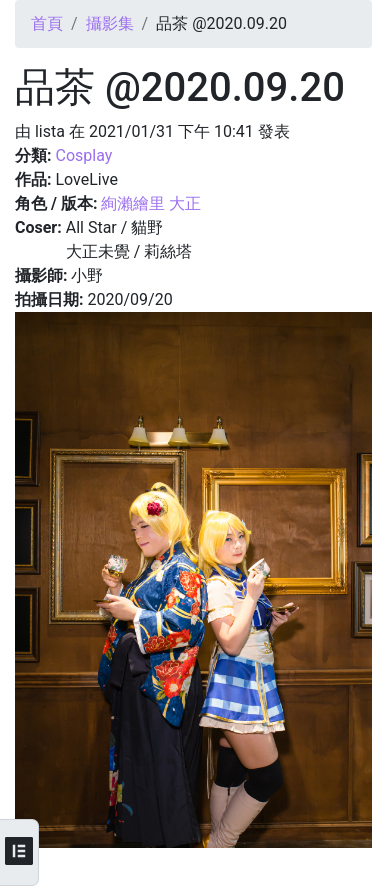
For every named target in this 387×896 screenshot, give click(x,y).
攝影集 (110, 23)
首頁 (47, 23)
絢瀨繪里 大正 (151, 203)
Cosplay (83, 155)
